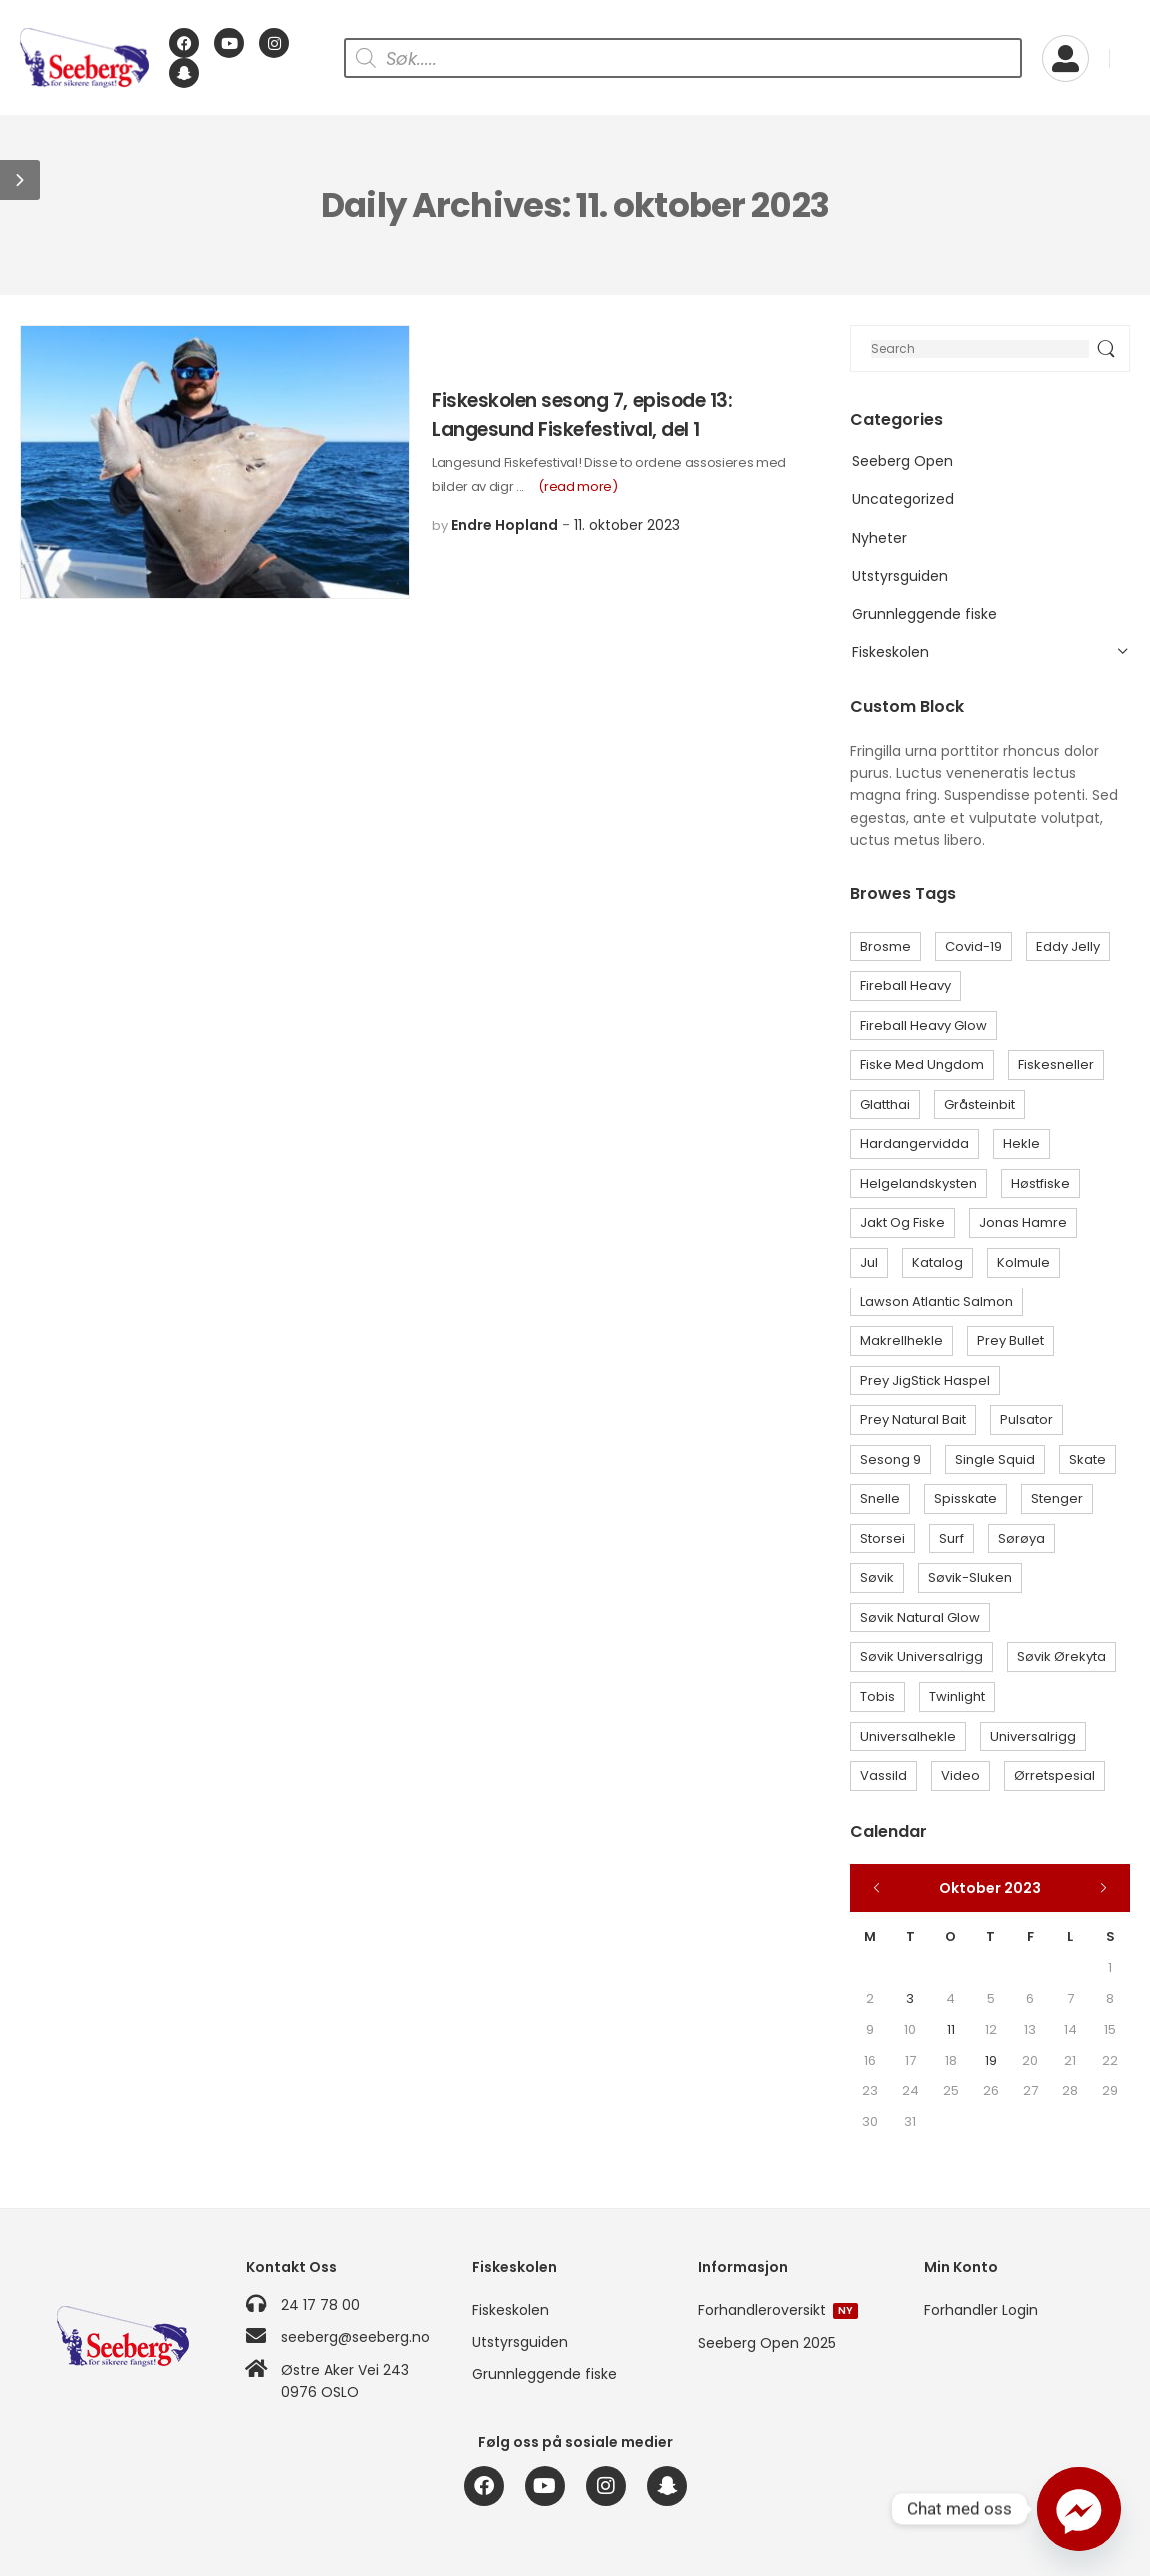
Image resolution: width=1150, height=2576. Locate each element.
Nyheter (879, 538)
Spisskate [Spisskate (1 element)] (965, 1498)
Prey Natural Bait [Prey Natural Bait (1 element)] (913, 1419)
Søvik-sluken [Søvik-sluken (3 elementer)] (970, 1577)
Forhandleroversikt (778, 2310)
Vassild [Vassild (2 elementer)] (883, 1775)
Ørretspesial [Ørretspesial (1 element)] (1054, 1775)
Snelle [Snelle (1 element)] (880, 1498)
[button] (20, 180)
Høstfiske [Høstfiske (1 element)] (1040, 1183)
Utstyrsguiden (900, 576)
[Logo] (84, 58)
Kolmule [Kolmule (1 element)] (1023, 1262)
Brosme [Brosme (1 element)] (885, 946)
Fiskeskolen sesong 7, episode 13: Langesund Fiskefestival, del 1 (582, 415)
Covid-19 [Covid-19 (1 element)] (973, 946)
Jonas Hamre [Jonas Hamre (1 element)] (1023, 1222)
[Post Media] (215, 462)
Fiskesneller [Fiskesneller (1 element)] (1056, 1064)
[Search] (990, 348)
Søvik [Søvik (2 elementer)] (877, 1577)
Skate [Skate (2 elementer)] (1087, 1459)
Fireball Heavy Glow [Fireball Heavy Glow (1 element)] (923, 1025)
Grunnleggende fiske (924, 614)
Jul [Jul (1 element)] (869, 1262)
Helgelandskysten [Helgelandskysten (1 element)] (918, 1183)
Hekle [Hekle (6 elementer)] (1021, 1143)
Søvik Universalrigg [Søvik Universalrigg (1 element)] (921, 1656)
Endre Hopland (504, 525)
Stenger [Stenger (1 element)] (1057, 1498)
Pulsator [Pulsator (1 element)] (1026, 1419)
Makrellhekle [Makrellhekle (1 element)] (901, 1340)
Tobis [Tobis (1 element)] (877, 1696)
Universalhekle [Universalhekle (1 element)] (908, 1736)
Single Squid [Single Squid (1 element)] (995, 1459)
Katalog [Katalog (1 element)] (937, 1262)
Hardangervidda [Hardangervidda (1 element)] (914, 1143)
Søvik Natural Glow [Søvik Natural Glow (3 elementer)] (920, 1617)
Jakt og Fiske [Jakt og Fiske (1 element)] (902, 1222)
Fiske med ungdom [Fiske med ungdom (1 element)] (922, 1064)
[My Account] (1065, 58)
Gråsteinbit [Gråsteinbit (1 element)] (979, 1104)
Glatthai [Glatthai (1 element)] (885, 1104)
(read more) (577, 486)
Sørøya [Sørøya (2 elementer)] (1021, 1538)
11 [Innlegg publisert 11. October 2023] (951, 2029)
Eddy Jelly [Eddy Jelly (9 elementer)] (1068, 946)
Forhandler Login (981, 2310)
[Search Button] (1105, 348)
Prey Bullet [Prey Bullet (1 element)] (1010, 1340)
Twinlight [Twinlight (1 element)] (957, 1696)
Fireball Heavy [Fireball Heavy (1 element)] (905, 985)
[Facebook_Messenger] (1079, 2509)
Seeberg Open (902, 461)
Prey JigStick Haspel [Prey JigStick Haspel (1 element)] (925, 1380)
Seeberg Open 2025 (767, 2343)
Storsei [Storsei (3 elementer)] (882, 1538)
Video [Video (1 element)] (960, 1775)
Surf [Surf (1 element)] (951, 1538)
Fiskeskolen (890, 652)
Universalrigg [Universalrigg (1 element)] (1033, 1736)
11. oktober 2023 (627, 525)
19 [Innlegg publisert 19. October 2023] (991, 2060)
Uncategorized (903, 499)
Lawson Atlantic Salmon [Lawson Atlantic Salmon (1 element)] (936, 1301)
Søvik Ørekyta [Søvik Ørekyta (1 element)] (1061, 1656)
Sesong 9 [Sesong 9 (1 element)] (890, 1459)
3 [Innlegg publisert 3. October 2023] (910, 1998)
